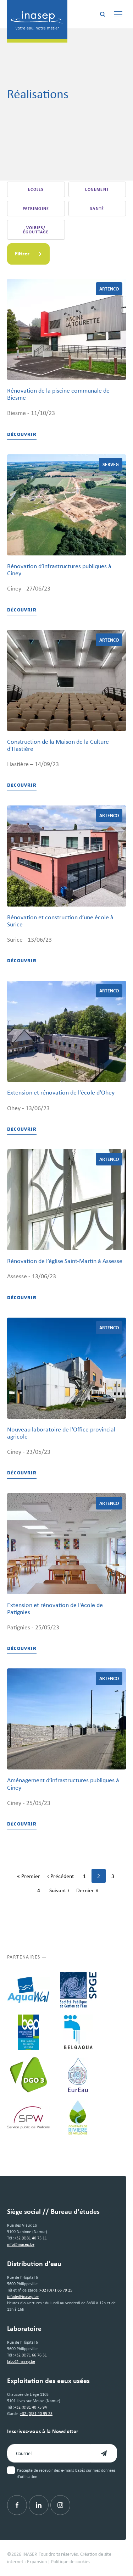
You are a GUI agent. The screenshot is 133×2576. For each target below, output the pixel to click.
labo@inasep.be (21, 2361)
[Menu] (118, 14)
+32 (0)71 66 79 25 (56, 2290)
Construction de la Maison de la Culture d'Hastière (58, 745)
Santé (97, 208)
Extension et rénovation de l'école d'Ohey (61, 1092)
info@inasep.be (20, 2244)
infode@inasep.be (23, 2296)
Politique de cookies (70, 2561)
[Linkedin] (39, 2505)
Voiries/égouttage (36, 230)
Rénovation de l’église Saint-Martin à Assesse (64, 1261)
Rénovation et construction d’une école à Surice (60, 921)
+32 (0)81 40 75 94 (30, 2407)
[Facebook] (17, 2505)
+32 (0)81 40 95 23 (36, 2413)
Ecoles (36, 189)
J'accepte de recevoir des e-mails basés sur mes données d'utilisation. (66, 2473)
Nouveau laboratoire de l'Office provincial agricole (61, 1433)
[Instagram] (60, 2505)
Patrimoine (36, 208)
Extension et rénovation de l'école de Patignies (55, 1608)
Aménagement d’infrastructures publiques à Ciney (63, 1783)
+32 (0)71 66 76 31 (30, 2355)
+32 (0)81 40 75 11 (30, 2238)
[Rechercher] (102, 14)
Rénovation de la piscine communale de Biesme (58, 394)
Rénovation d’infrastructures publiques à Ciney (59, 569)
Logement (97, 189)
